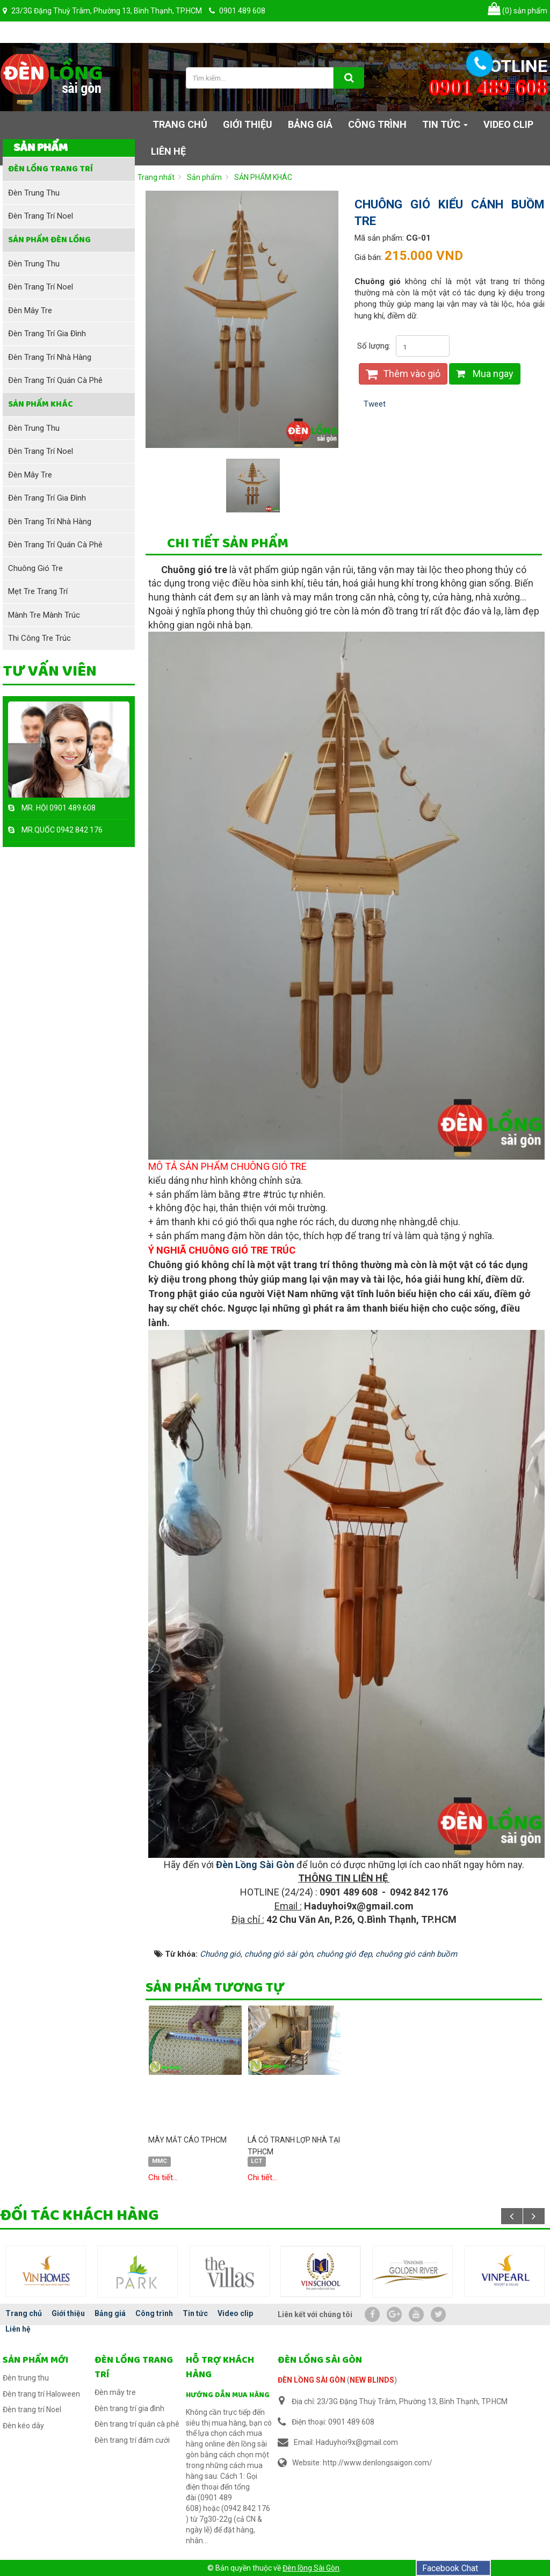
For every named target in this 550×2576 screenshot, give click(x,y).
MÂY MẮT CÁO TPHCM (187, 2140)
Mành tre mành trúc (44, 615)
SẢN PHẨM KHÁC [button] (40, 404)
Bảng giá (110, 2313)
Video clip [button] (508, 124)
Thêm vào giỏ (403, 373)
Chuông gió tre (35, 568)
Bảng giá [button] (310, 124)
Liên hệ (18, 2329)
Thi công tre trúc (39, 638)
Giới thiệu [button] (247, 124)
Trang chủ (23, 2313)
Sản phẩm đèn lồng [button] (49, 240)
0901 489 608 (72, 808)
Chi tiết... (163, 2177)
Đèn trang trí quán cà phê (55, 380)
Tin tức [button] (445, 128)
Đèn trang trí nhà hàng (49, 357)
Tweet (375, 404)
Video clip (235, 2313)
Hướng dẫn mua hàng (228, 2395)
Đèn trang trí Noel (40, 216)
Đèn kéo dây (23, 2425)
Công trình (154, 2313)
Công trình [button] (377, 124)
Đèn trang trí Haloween (41, 2394)
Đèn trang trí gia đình (47, 333)
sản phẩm (517, 10)
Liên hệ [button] (168, 151)
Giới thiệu (68, 2313)
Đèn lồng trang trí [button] (50, 169)
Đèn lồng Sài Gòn (311, 2568)
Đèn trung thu (34, 193)
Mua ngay (484, 373)
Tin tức (195, 2313)
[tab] (227, 544)
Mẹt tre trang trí (38, 591)
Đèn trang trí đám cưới (132, 2440)
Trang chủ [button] (180, 124)
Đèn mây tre (30, 310)
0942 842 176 (79, 830)
